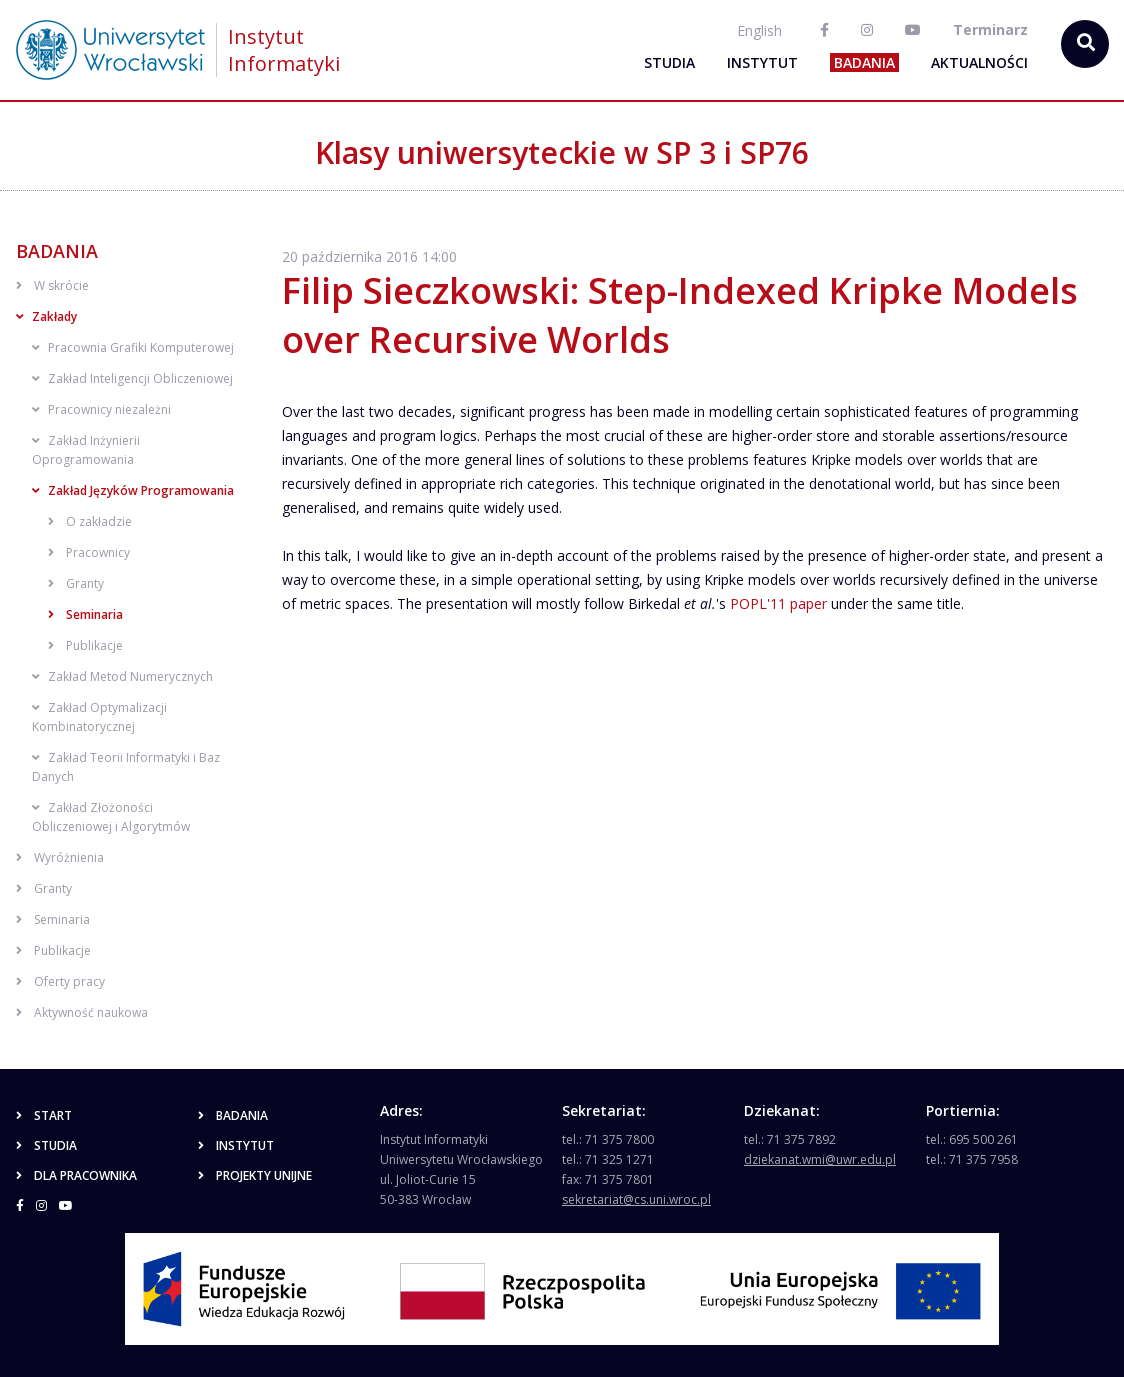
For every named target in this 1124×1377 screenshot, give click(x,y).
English (759, 30)
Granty (76, 583)
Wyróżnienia (60, 857)
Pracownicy (89, 552)
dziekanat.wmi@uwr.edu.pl (820, 1159)
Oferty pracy (60, 981)
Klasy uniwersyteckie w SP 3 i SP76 (562, 152)
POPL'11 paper (778, 603)
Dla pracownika (76, 1175)
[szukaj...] (1085, 44)
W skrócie (52, 285)
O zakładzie (90, 521)
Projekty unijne (255, 1175)
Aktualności (979, 62)
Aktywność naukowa (82, 1012)
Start (44, 1115)
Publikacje (85, 645)
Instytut (762, 62)
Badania (864, 62)
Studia (669, 62)
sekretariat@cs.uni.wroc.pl (636, 1199)
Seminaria (85, 614)
